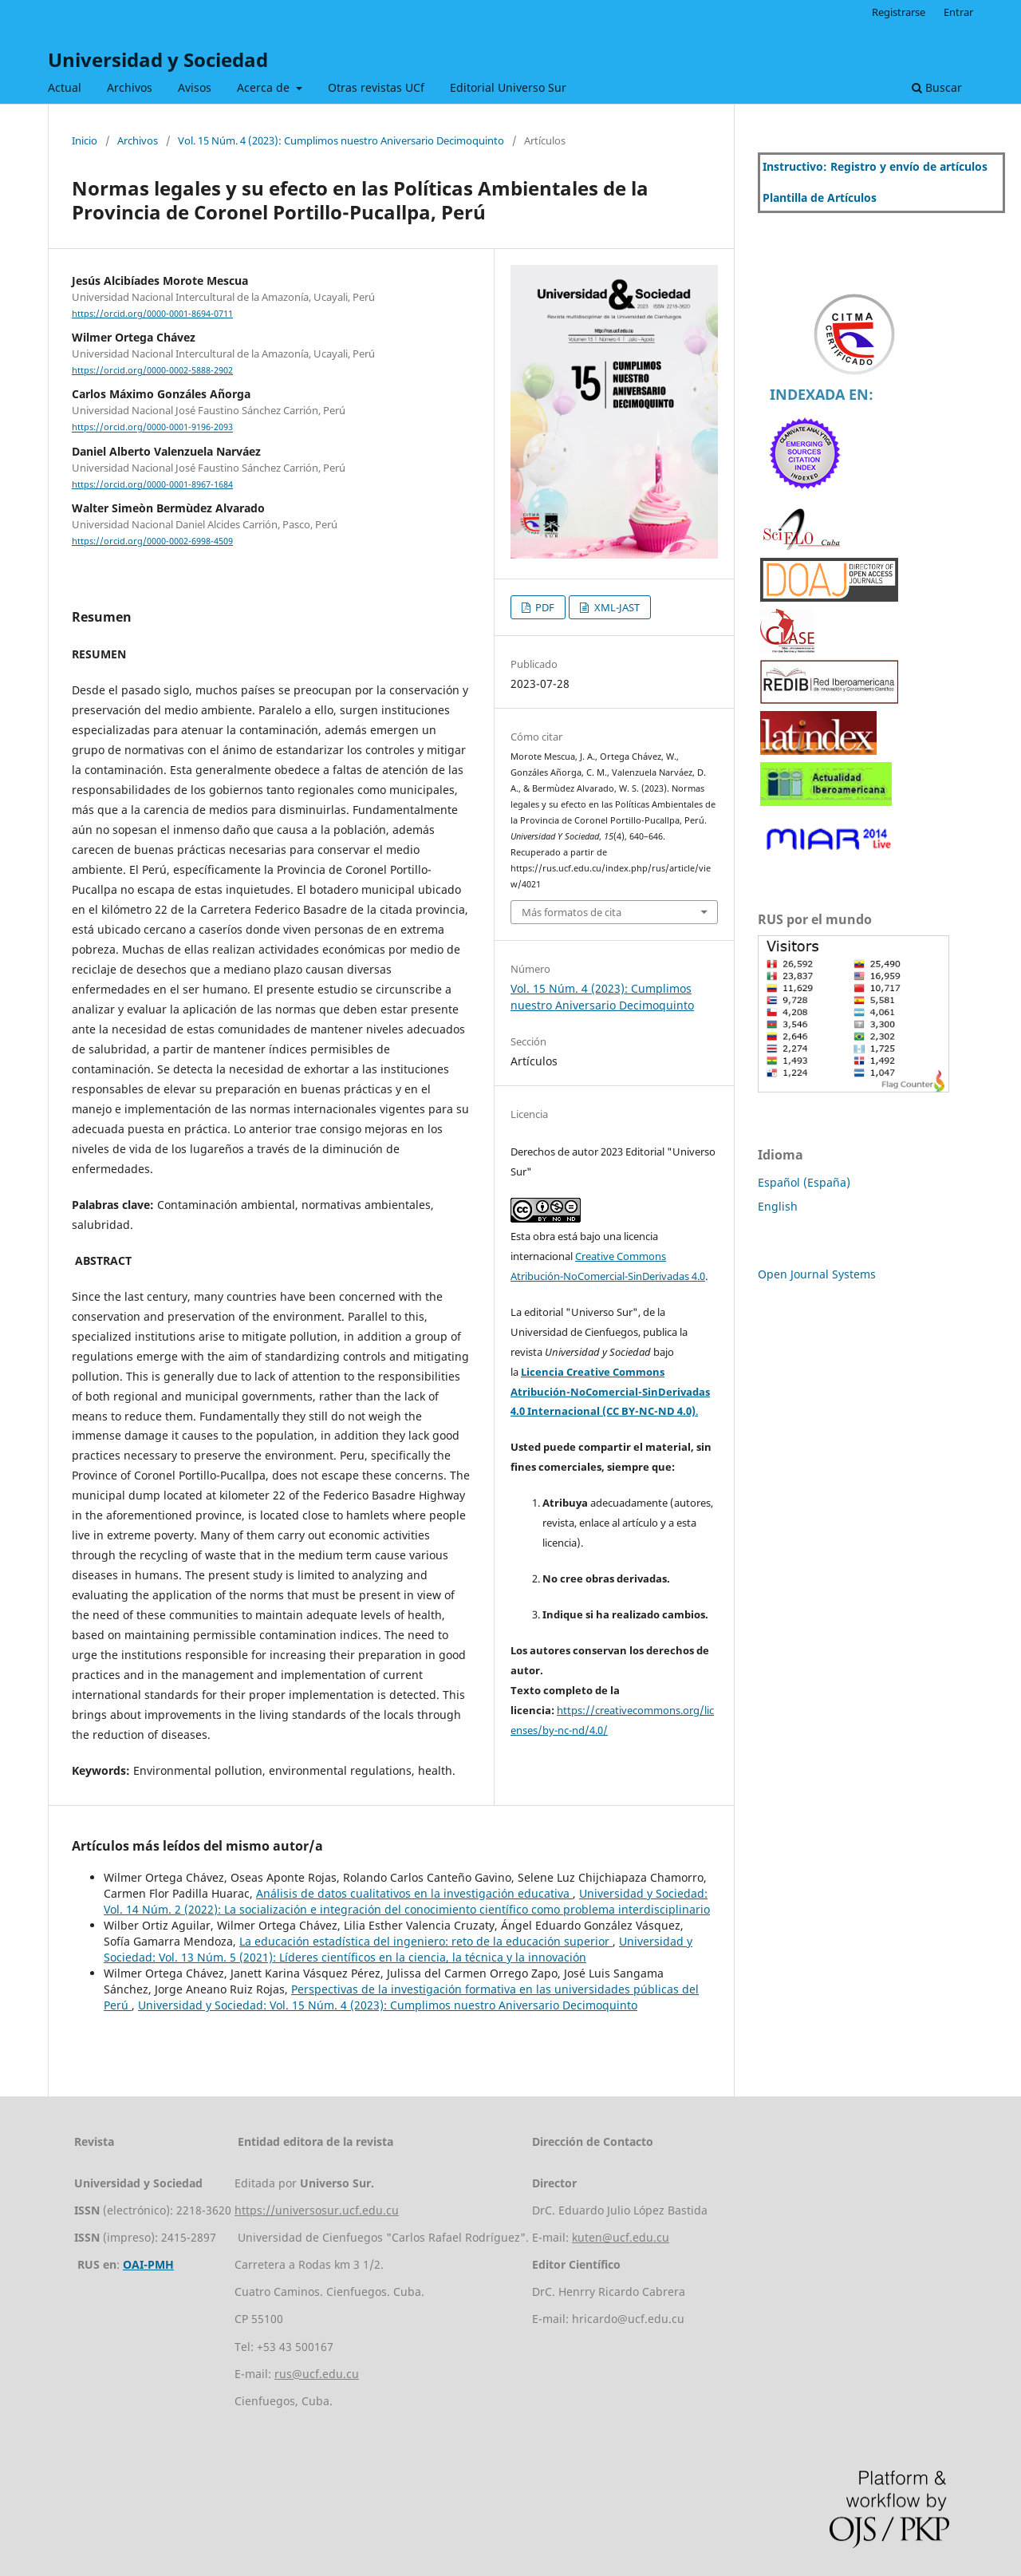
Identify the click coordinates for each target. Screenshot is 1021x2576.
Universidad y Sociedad (158, 59)
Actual (64, 87)
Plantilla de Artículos (820, 197)
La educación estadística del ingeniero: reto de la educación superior (426, 1941)
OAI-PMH (148, 2264)
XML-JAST (616, 607)
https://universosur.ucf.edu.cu (317, 2210)
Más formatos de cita (571, 912)
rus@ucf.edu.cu (316, 2373)
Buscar (937, 87)
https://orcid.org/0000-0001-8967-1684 (152, 484)
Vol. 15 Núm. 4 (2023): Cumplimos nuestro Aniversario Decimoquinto (341, 140)
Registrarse (898, 12)
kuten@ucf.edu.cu (620, 2237)
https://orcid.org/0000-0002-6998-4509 (152, 541)
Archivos (129, 87)
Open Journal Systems (817, 1274)
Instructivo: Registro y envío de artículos (875, 166)
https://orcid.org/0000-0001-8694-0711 (152, 313)
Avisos (194, 87)
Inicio (84, 140)
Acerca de (265, 87)
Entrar (958, 12)
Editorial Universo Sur (508, 87)
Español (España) (804, 1182)
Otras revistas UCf (376, 87)
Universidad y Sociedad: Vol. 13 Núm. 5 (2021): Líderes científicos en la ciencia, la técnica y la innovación (398, 1949)
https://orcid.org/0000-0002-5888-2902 (152, 370)
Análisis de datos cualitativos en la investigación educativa (414, 1893)
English (778, 1206)
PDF (543, 607)
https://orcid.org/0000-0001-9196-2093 (152, 427)
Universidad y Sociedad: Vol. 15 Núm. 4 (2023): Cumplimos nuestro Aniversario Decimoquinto (387, 2005)
